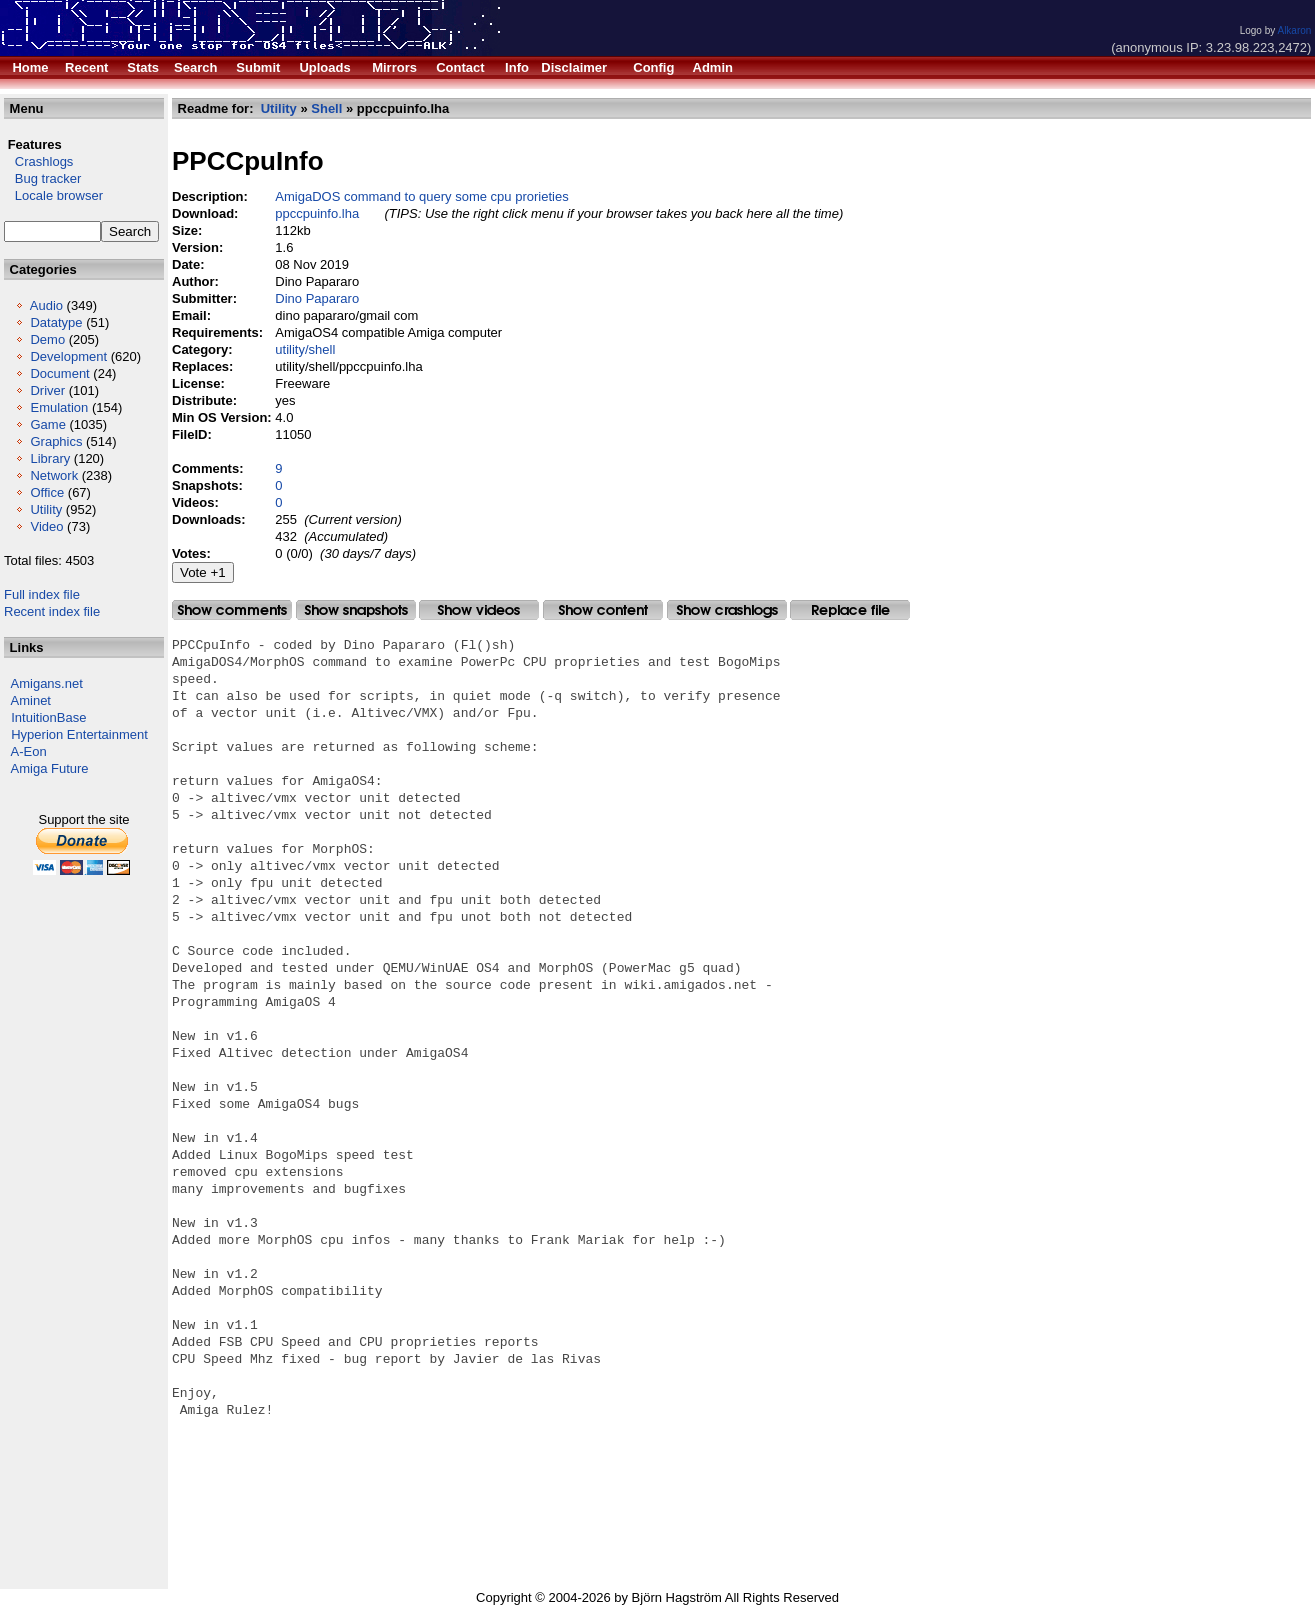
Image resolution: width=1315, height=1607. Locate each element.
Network (54, 475)
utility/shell (305, 349)
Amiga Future (50, 768)
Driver (47, 390)
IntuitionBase (48, 717)
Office (47, 492)
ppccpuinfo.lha (317, 213)
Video (46, 526)
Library (50, 458)
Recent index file (52, 611)
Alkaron (1294, 30)
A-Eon (29, 751)
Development (68, 356)
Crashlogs (38, 161)
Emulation (59, 407)
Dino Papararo (317, 298)
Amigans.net (47, 683)
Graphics (56, 441)
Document (59, 373)
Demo (47, 339)
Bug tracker (42, 178)
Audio (46, 305)
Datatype (56, 322)
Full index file (42, 594)
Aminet (31, 700)
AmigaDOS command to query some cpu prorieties (421, 196)
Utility (46, 509)
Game (47, 424)
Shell (326, 108)
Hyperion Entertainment (79, 734)
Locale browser (53, 195)
